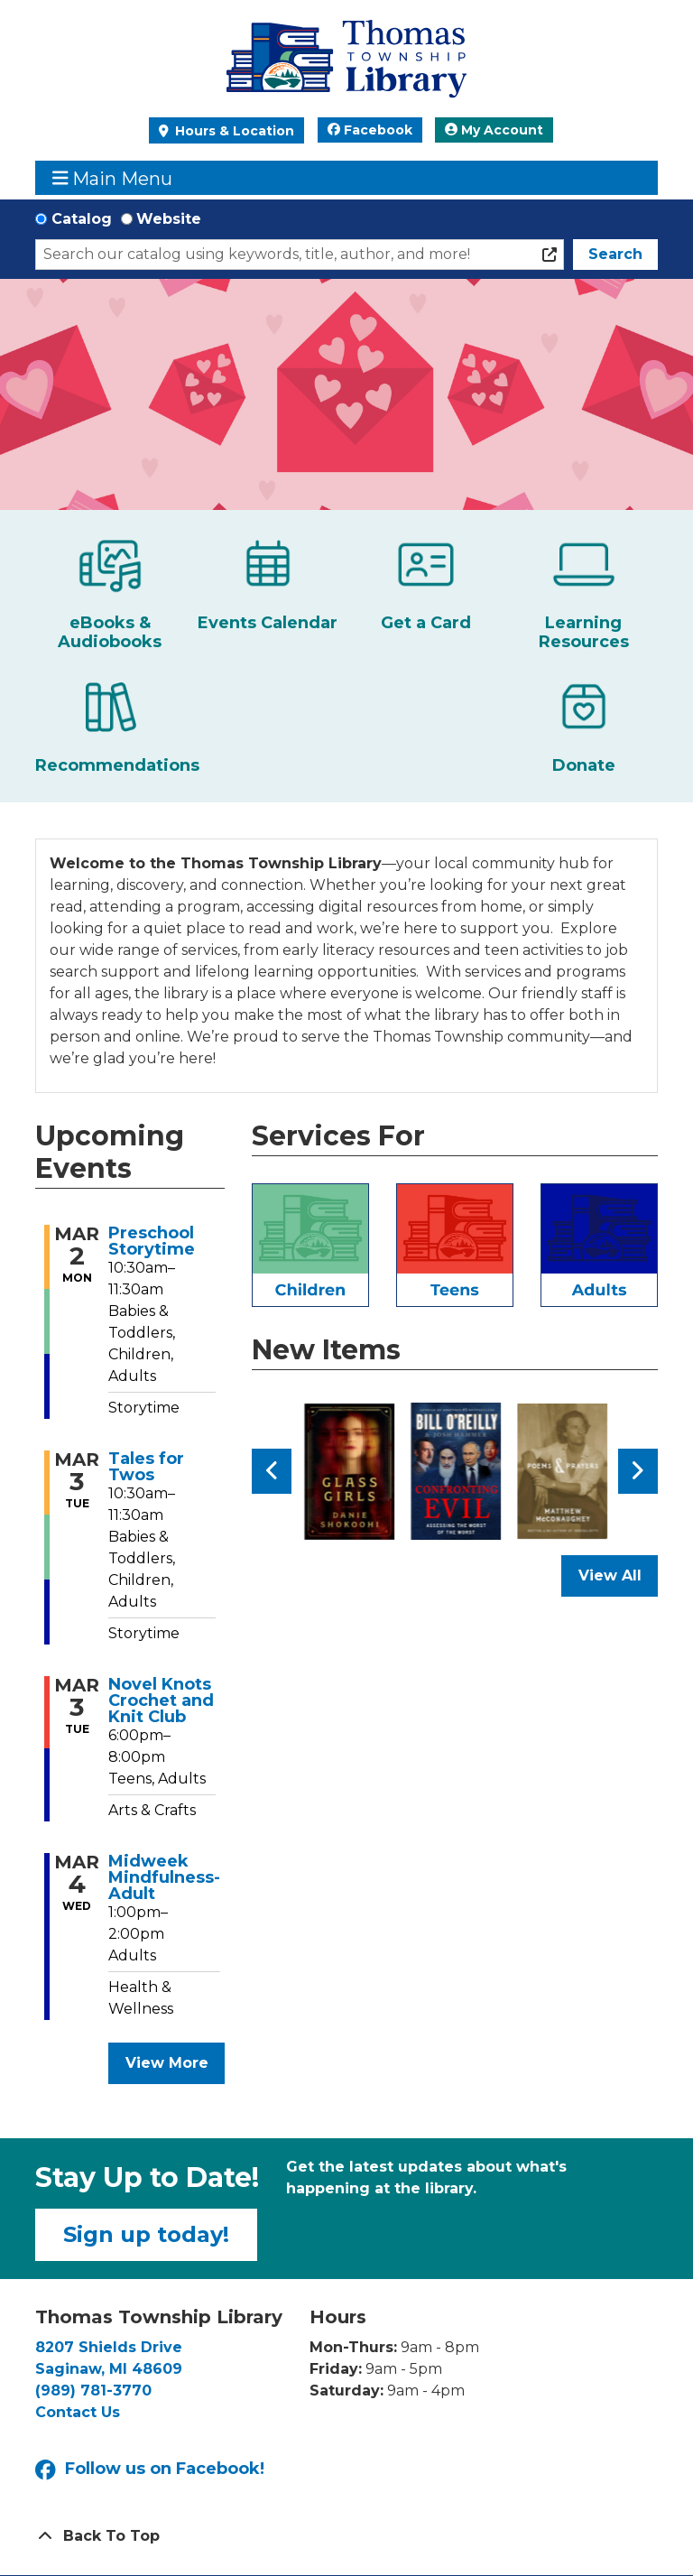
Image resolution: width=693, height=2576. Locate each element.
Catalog (81, 218)
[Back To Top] (346, 2536)
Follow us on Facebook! (149, 2470)
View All (618, 1581)
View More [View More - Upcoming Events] (166, 2062)
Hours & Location (232, 131)
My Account (494, 130)
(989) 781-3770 (93, 2390)
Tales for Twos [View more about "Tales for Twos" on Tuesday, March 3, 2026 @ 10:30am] (146, 1466)
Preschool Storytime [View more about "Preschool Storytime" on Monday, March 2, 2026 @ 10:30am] (151, 1241)
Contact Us (77, 2412)
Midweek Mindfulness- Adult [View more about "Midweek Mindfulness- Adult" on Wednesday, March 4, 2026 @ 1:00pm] (164, 1877)
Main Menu (112, 178)
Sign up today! (146, 2234)
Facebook (370, 130)
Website (168, 218)
